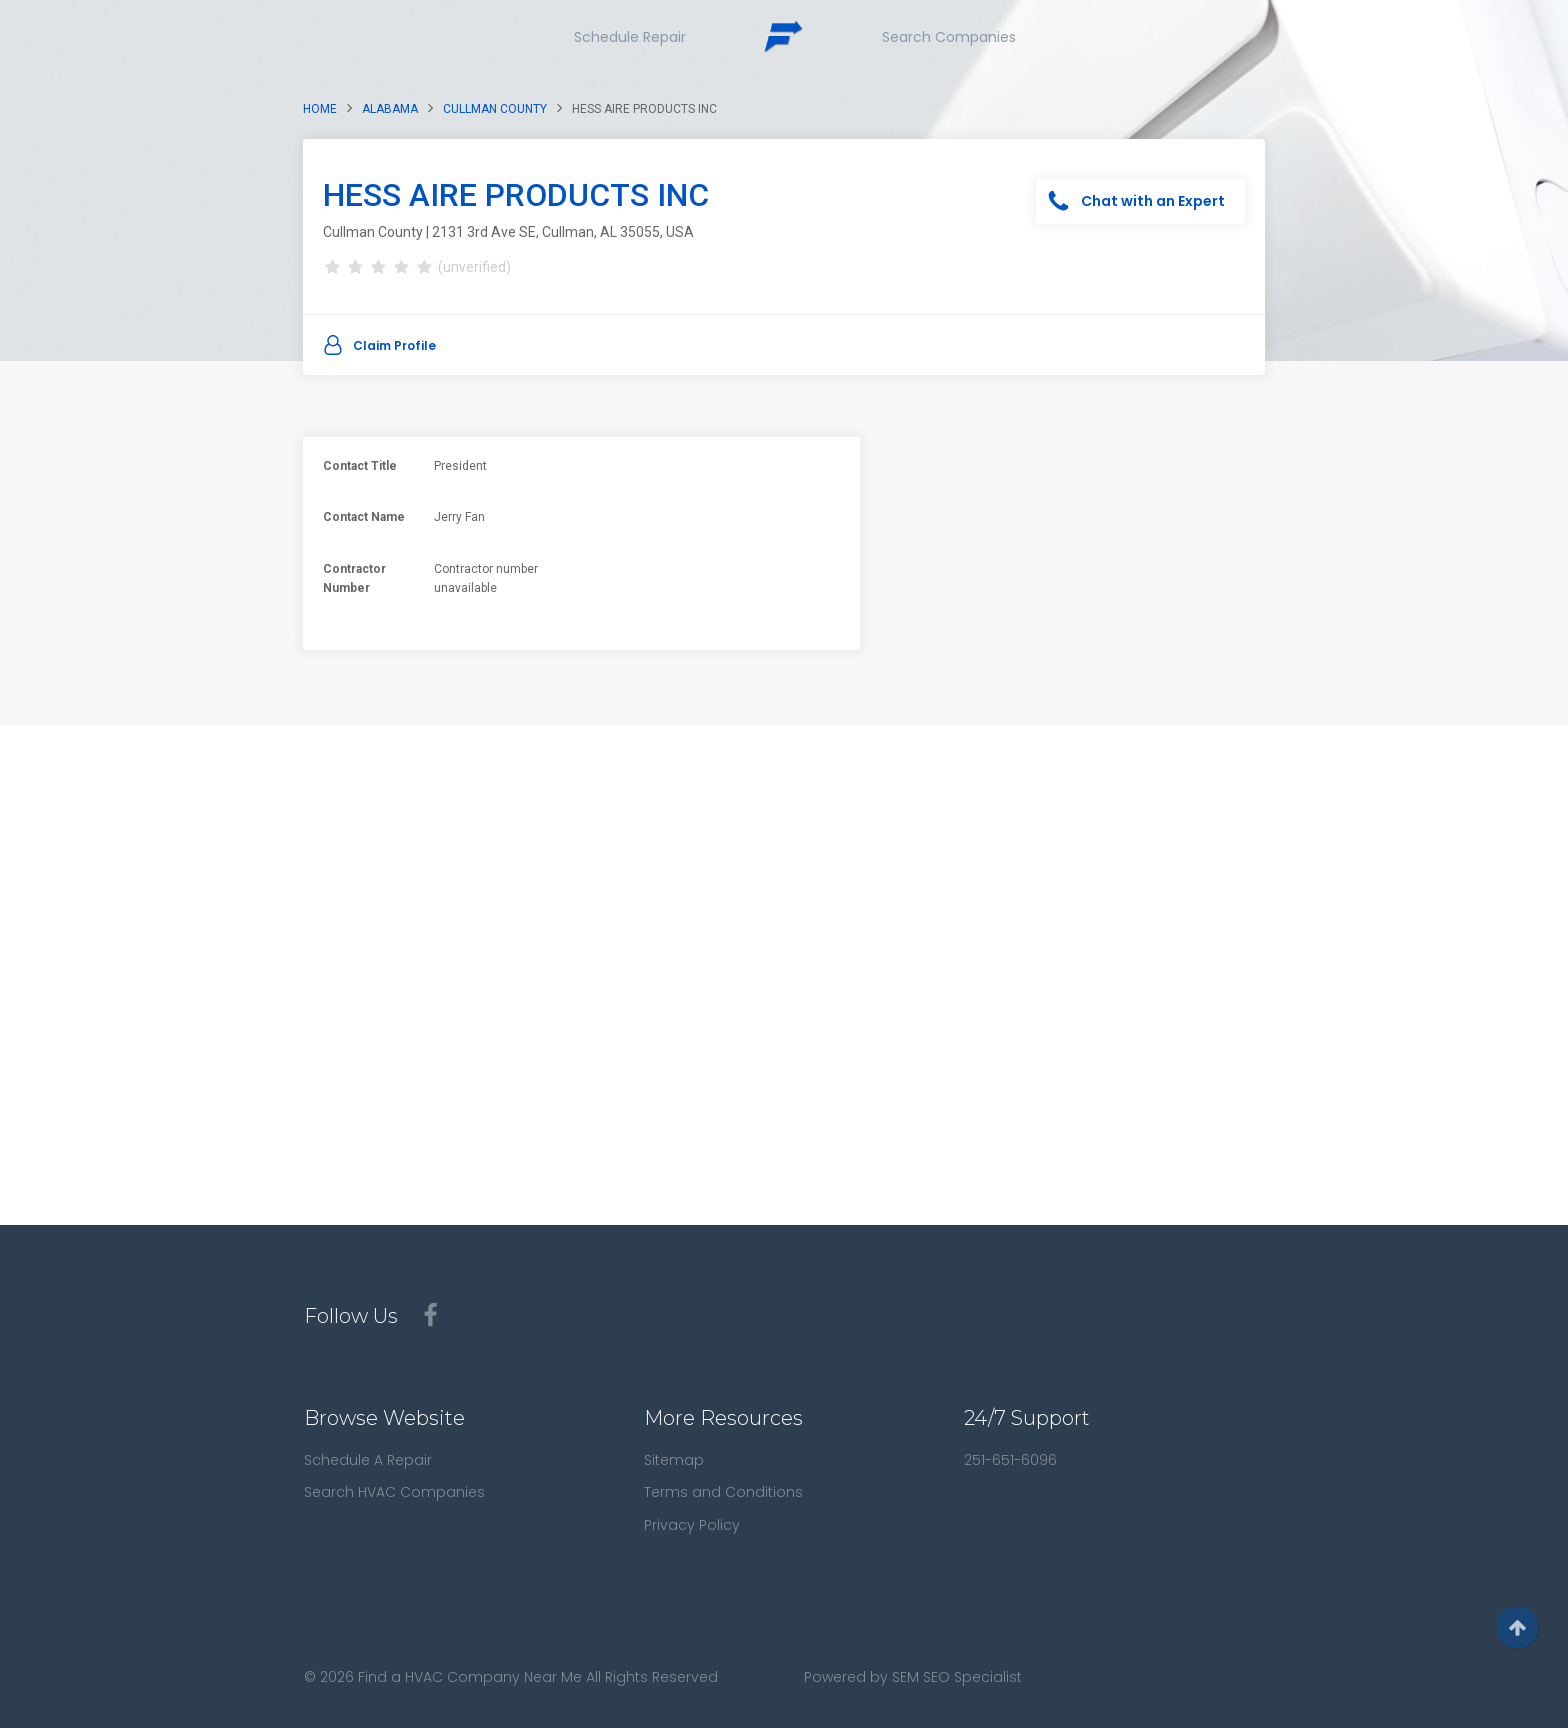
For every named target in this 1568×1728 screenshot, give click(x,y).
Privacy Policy (692, 1525)
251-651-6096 (1010, 1460)
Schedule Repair (630, 37)
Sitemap (674, 1460)
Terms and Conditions (723, 1492)
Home (320, 109)
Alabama (390, 109)
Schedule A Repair (368, 1460)
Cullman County (495, 109)
